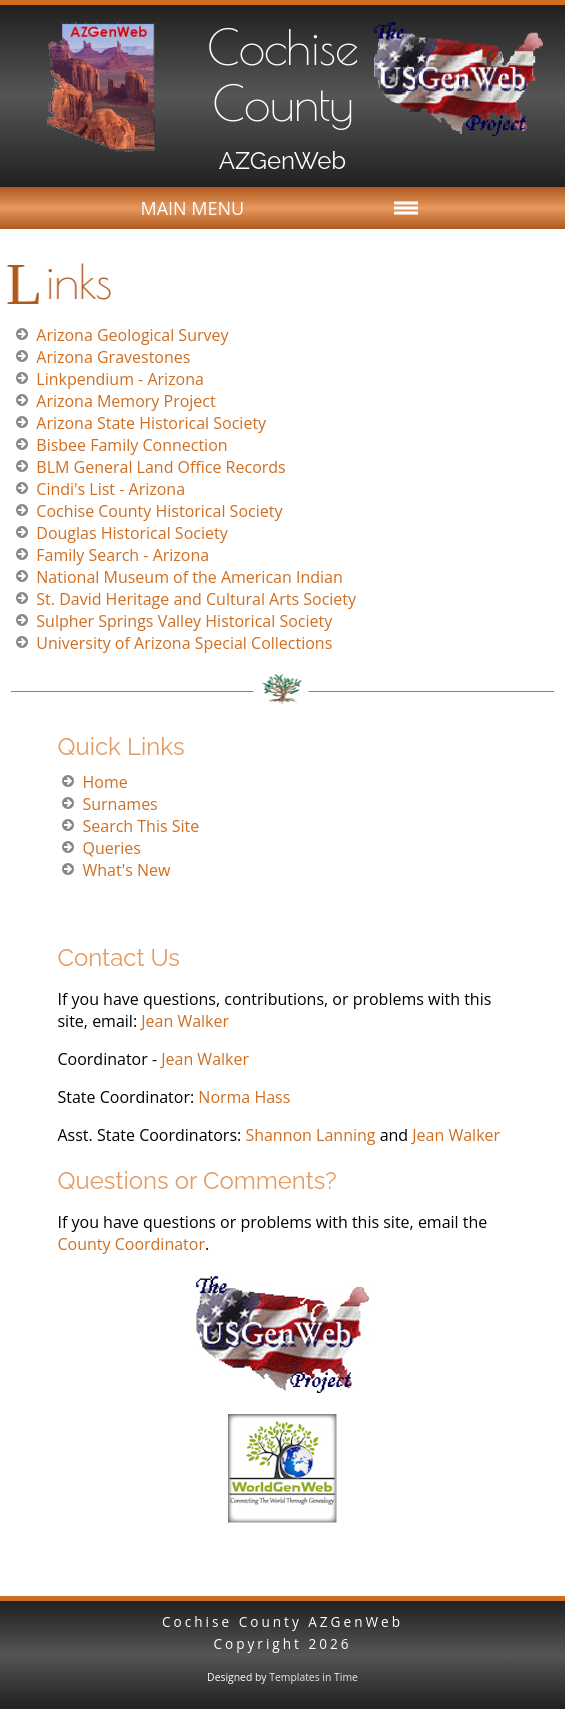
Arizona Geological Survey (132, 335)
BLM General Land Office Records (160, 467)
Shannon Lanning (310, 1135)
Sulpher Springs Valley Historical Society (184, 621)
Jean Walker (183, 1021)
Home (104, 782)
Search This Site (140, 826)
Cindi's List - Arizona (110, 489)
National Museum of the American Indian (189, 577)
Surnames (119, 804)
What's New (126, 870)
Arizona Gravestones (113, 357)
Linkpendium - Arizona (120, 379)
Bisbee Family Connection (131, 445)
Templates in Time (313, 1677)
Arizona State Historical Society (151, 423)
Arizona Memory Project (125, 401)
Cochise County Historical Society (159, 511)
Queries (111, 848)
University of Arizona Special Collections (184, 643)
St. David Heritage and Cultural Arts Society (196, 599)
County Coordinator (130, 1244)
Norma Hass (244, 1097)
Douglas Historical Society (131, 533)
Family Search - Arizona (122, 555)
